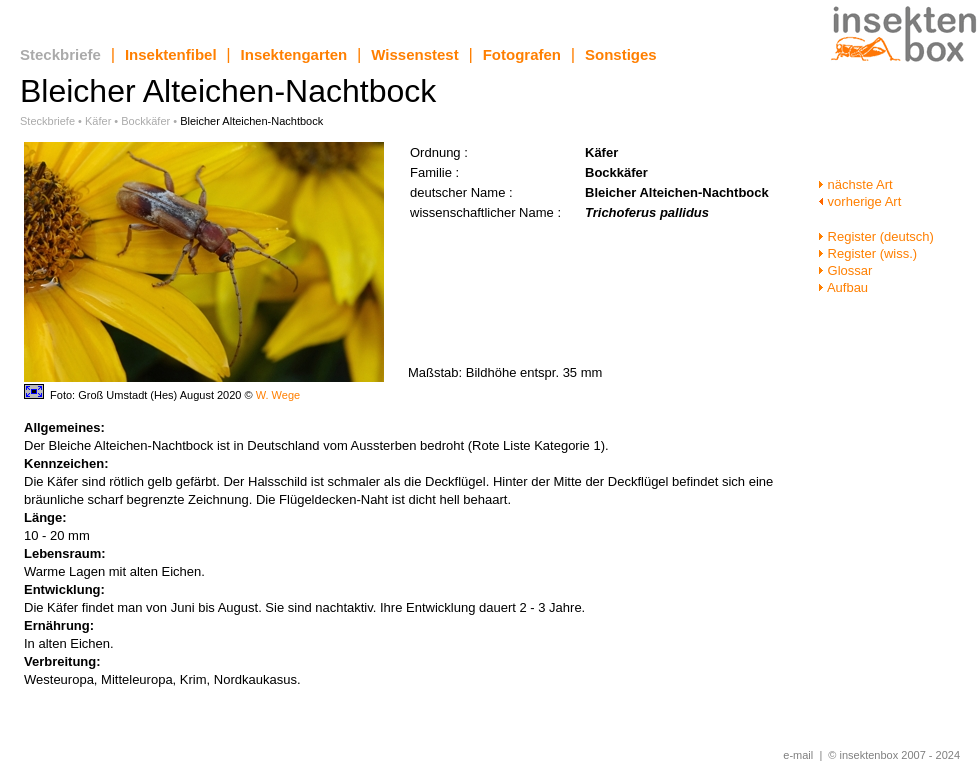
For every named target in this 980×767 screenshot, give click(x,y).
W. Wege (278, 395)
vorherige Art (859, 201)
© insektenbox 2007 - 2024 (894, 755)
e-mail (798, 755)
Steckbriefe (60, 54)
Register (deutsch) (876, 236)
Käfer (98, 121)
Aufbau (843, 287)
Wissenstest (414, 54)
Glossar (845, 270)
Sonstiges (621, 54)
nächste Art (855, 184)
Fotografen (522, 54)
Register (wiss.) (867, 253)
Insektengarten (294, 54)
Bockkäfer (145, 121)
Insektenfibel (171, 54)
